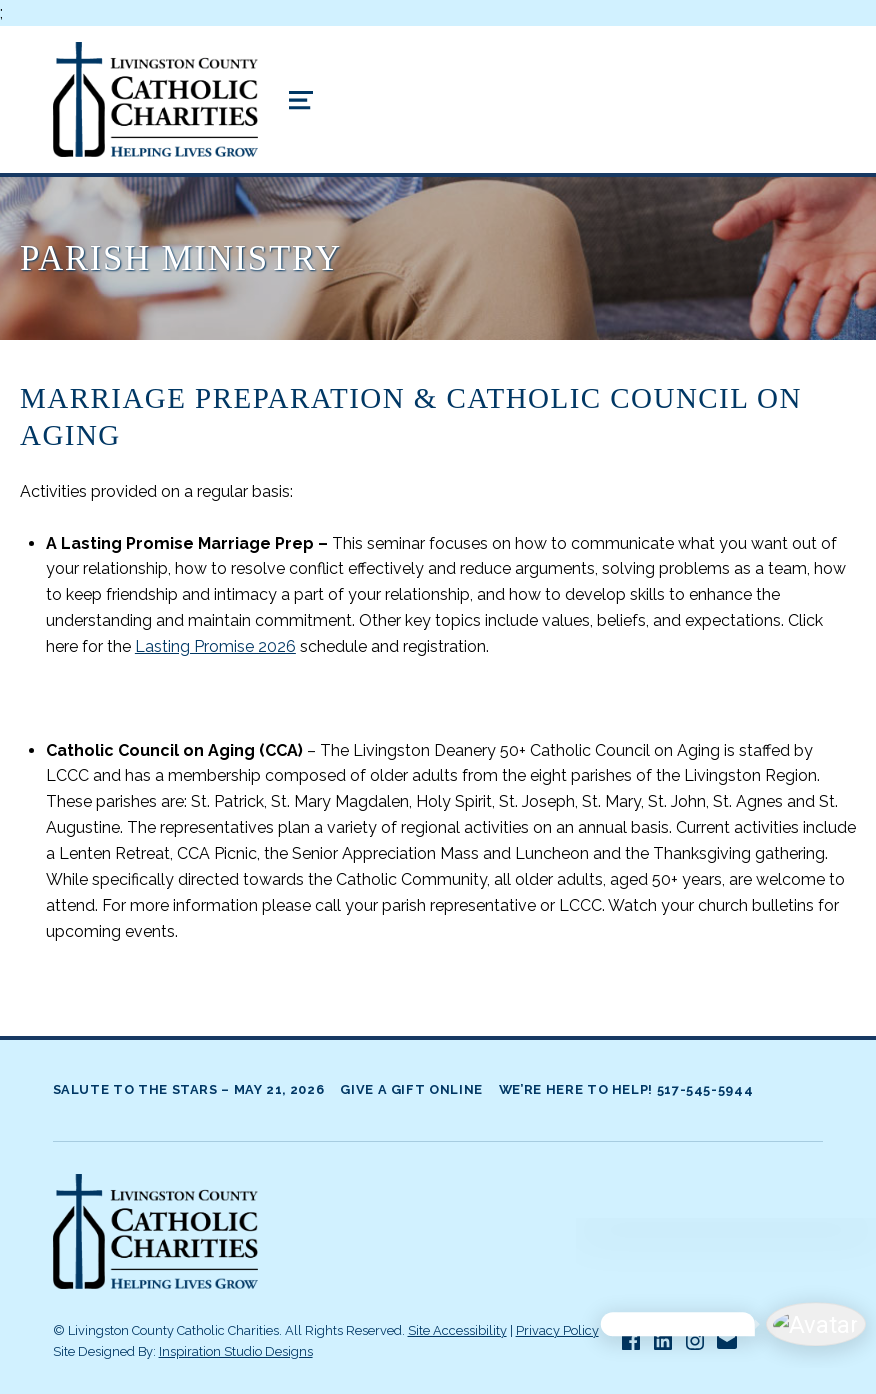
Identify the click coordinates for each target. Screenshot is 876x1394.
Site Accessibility (457, 1330)
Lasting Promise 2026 (215, 646)
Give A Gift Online (411, 1089)
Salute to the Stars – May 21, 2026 (189, 1089)
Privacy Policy (557, 1330)
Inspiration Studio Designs (236, 1351)
